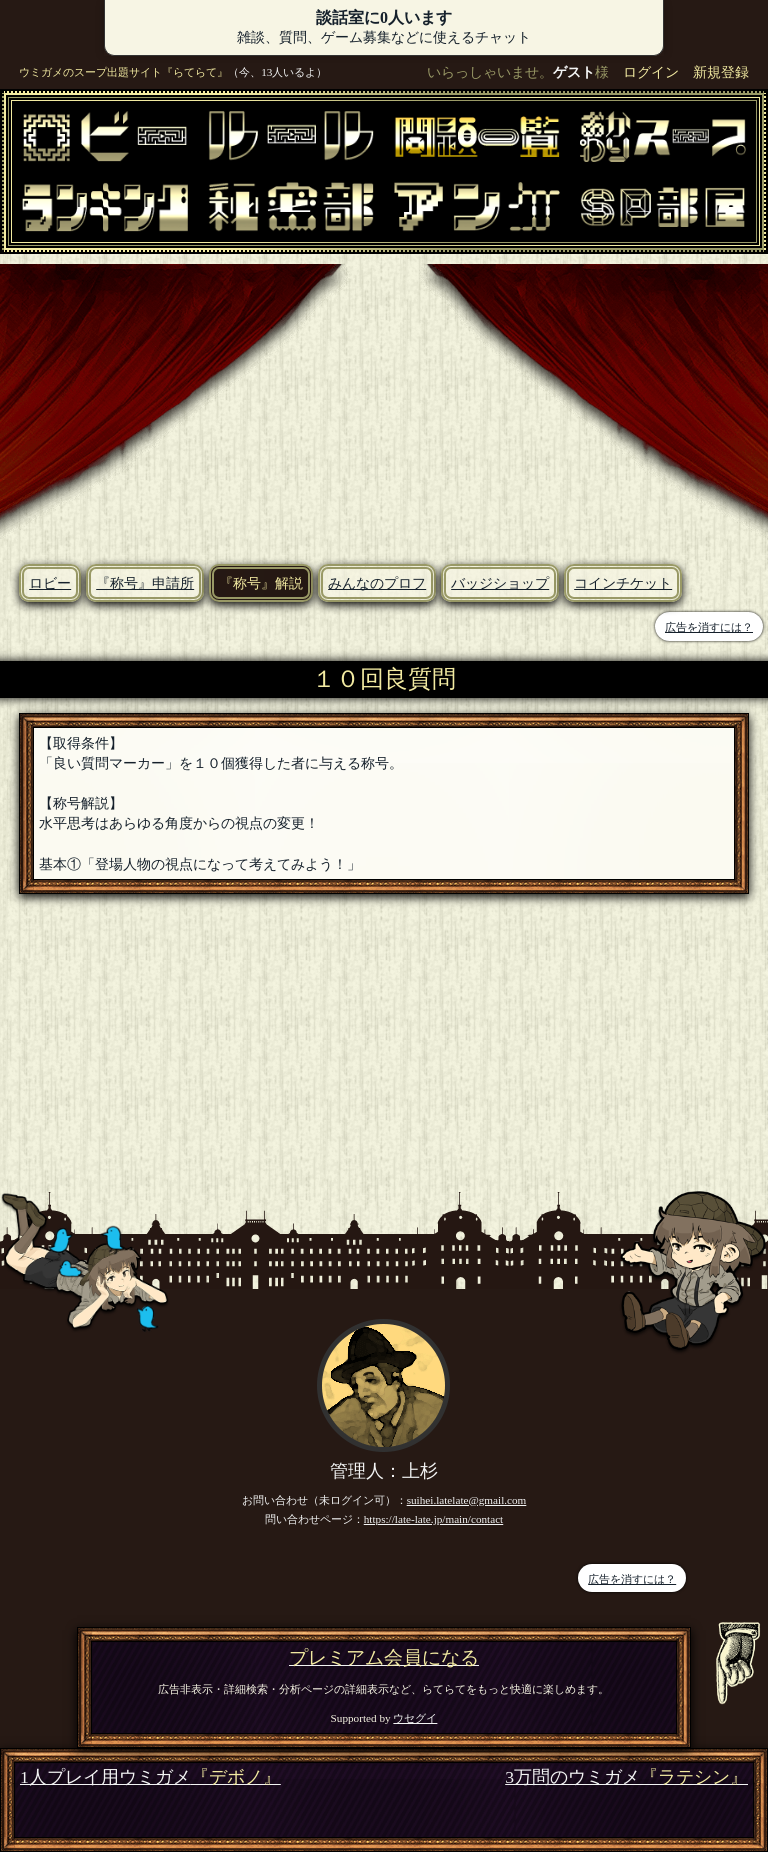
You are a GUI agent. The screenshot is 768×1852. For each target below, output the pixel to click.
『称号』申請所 (145, 583)
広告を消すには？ (709, 627)
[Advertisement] (384, 404)
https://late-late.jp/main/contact (434, 1519)
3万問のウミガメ (626, 1777)
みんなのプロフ (377, 583)
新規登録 (721, 72)
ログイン (651, 72)
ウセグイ (415, 1718)
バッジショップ (500, 583)
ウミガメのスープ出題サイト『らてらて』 (123, 72)
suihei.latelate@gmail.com (467, 1500)
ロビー (50, 583)
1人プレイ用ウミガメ (150, 1777)
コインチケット (623, 583)
